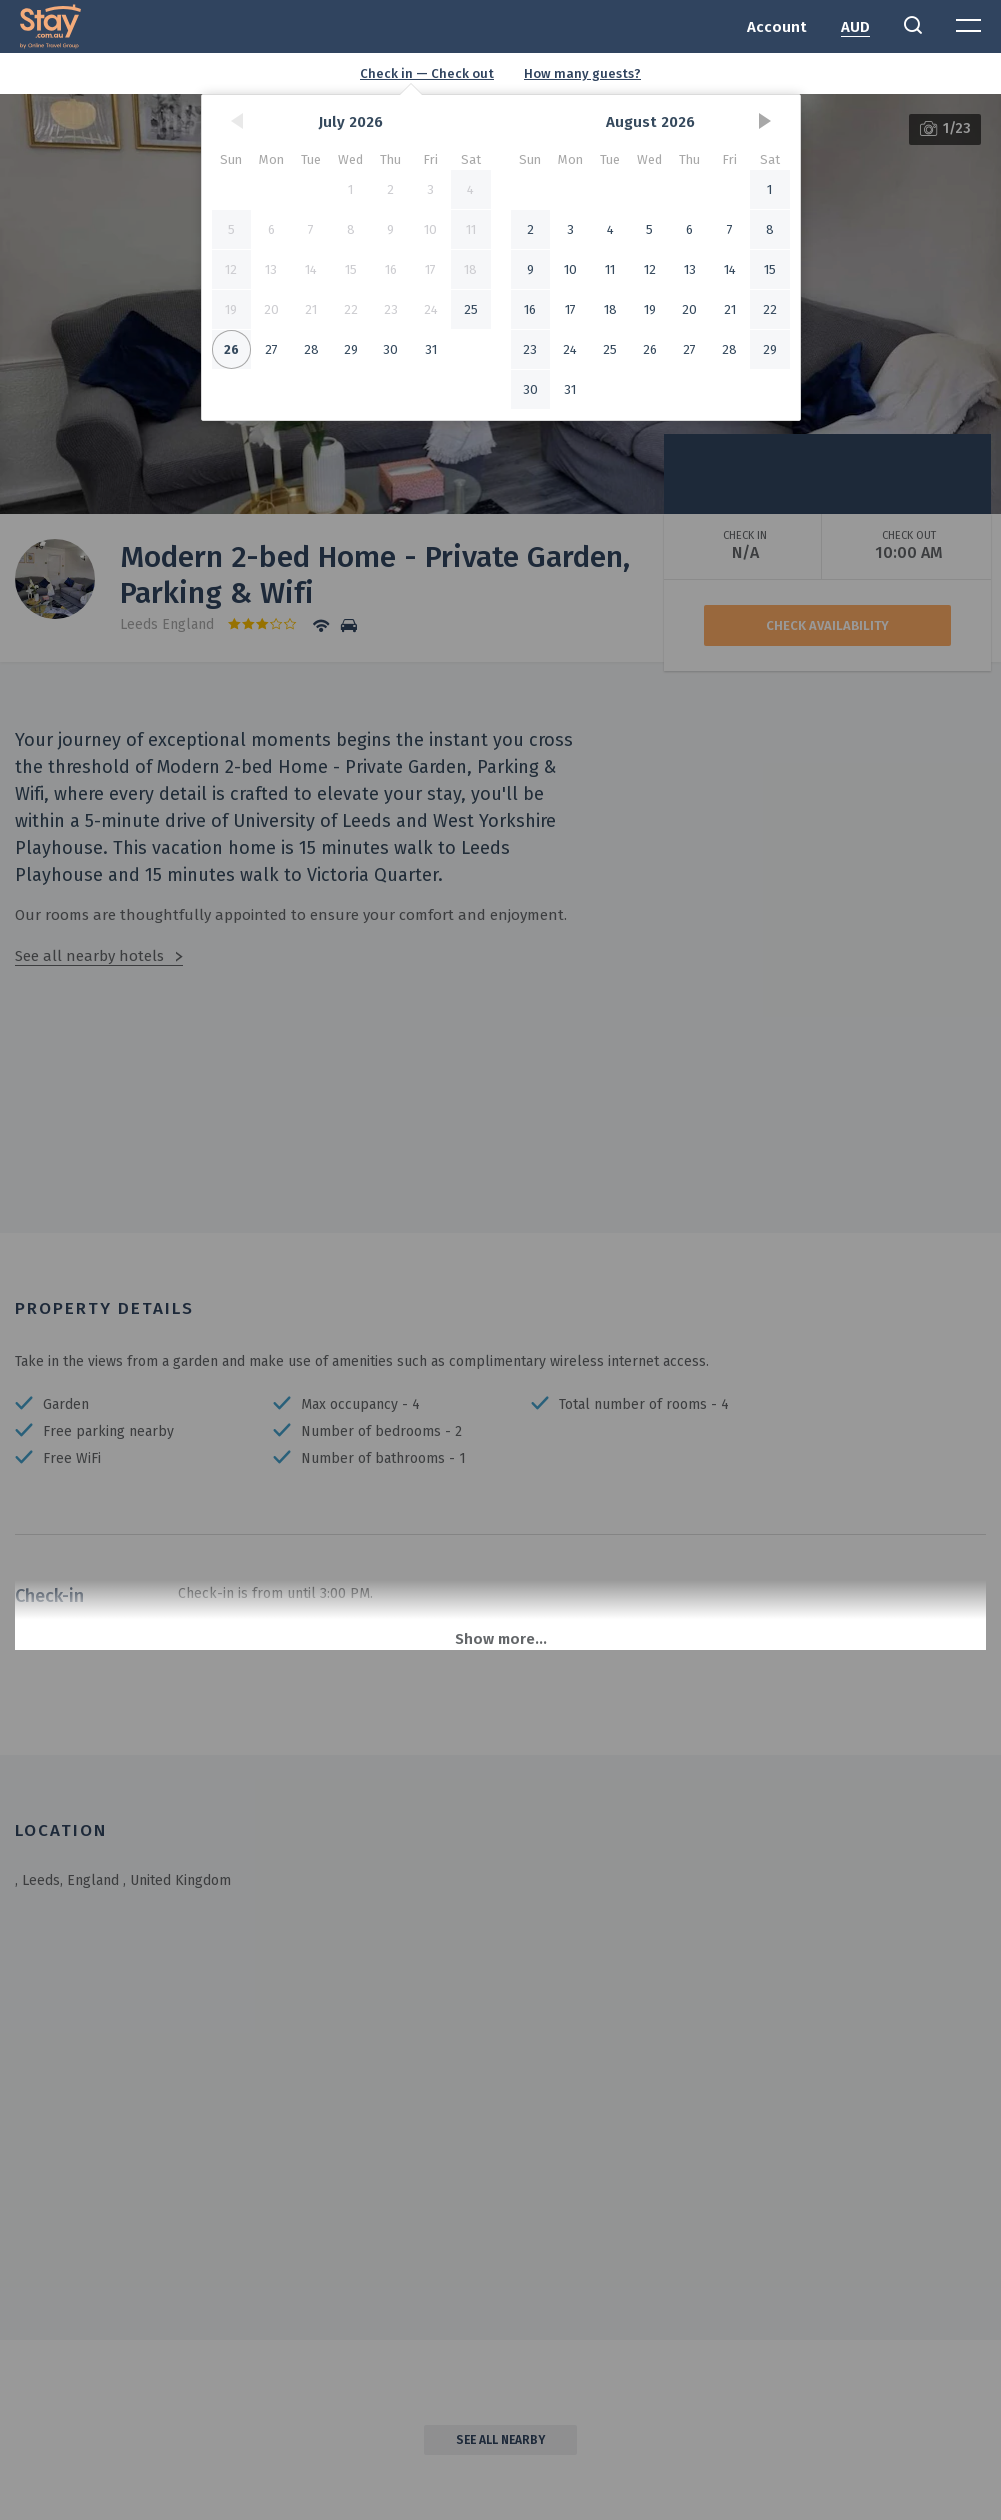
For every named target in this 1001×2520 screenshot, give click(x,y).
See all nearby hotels (89, 956)
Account (777, 27)
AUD (855, 27)
